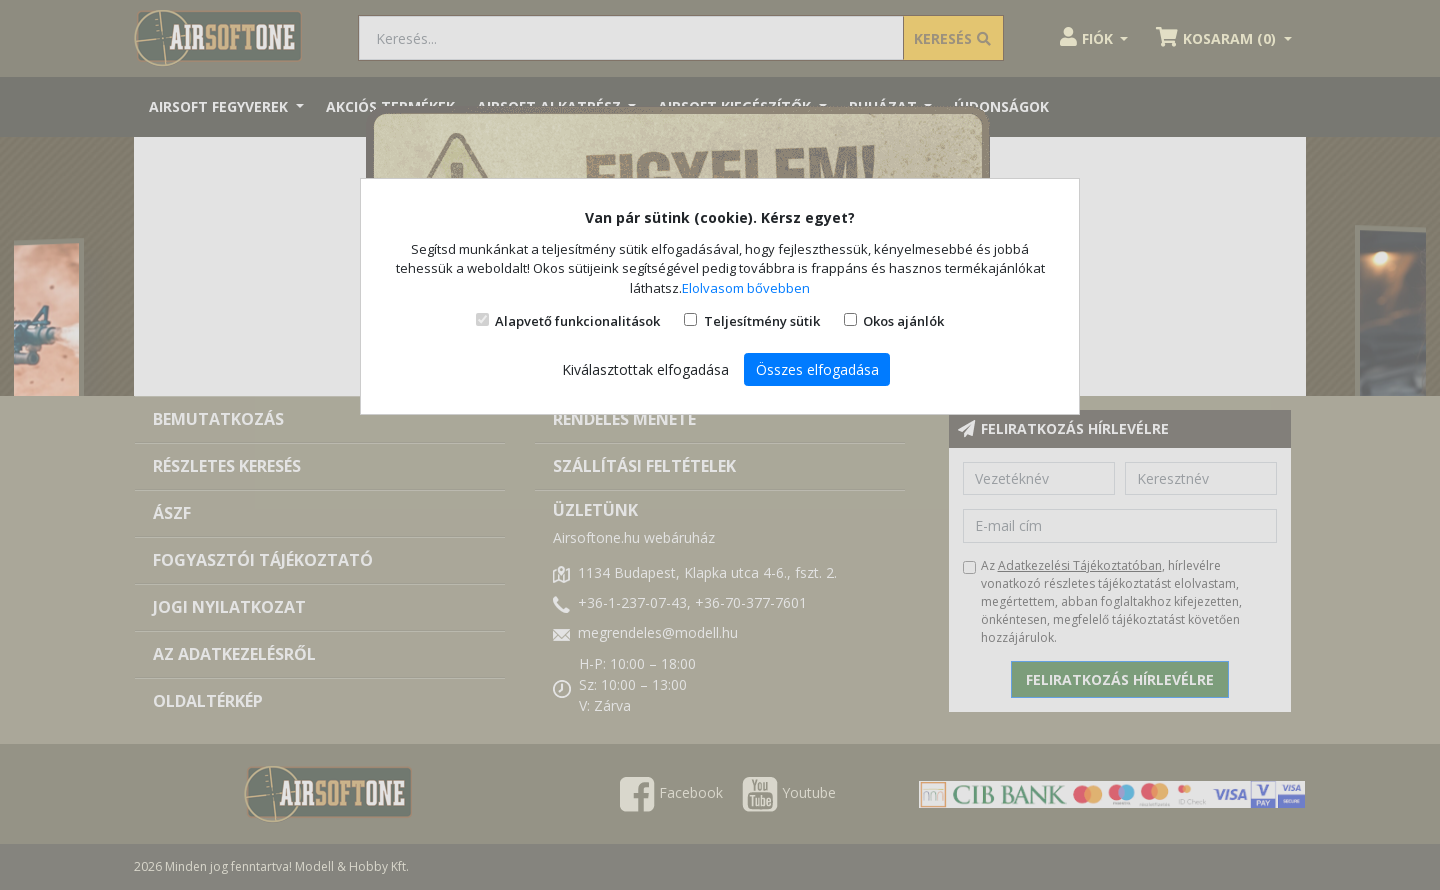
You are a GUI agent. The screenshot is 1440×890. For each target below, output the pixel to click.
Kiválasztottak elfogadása (645, 369)
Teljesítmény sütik (762, 321)
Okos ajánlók (903, 321)
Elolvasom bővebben (746, 288)
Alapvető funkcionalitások (577, 321)
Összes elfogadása (817, 369)
